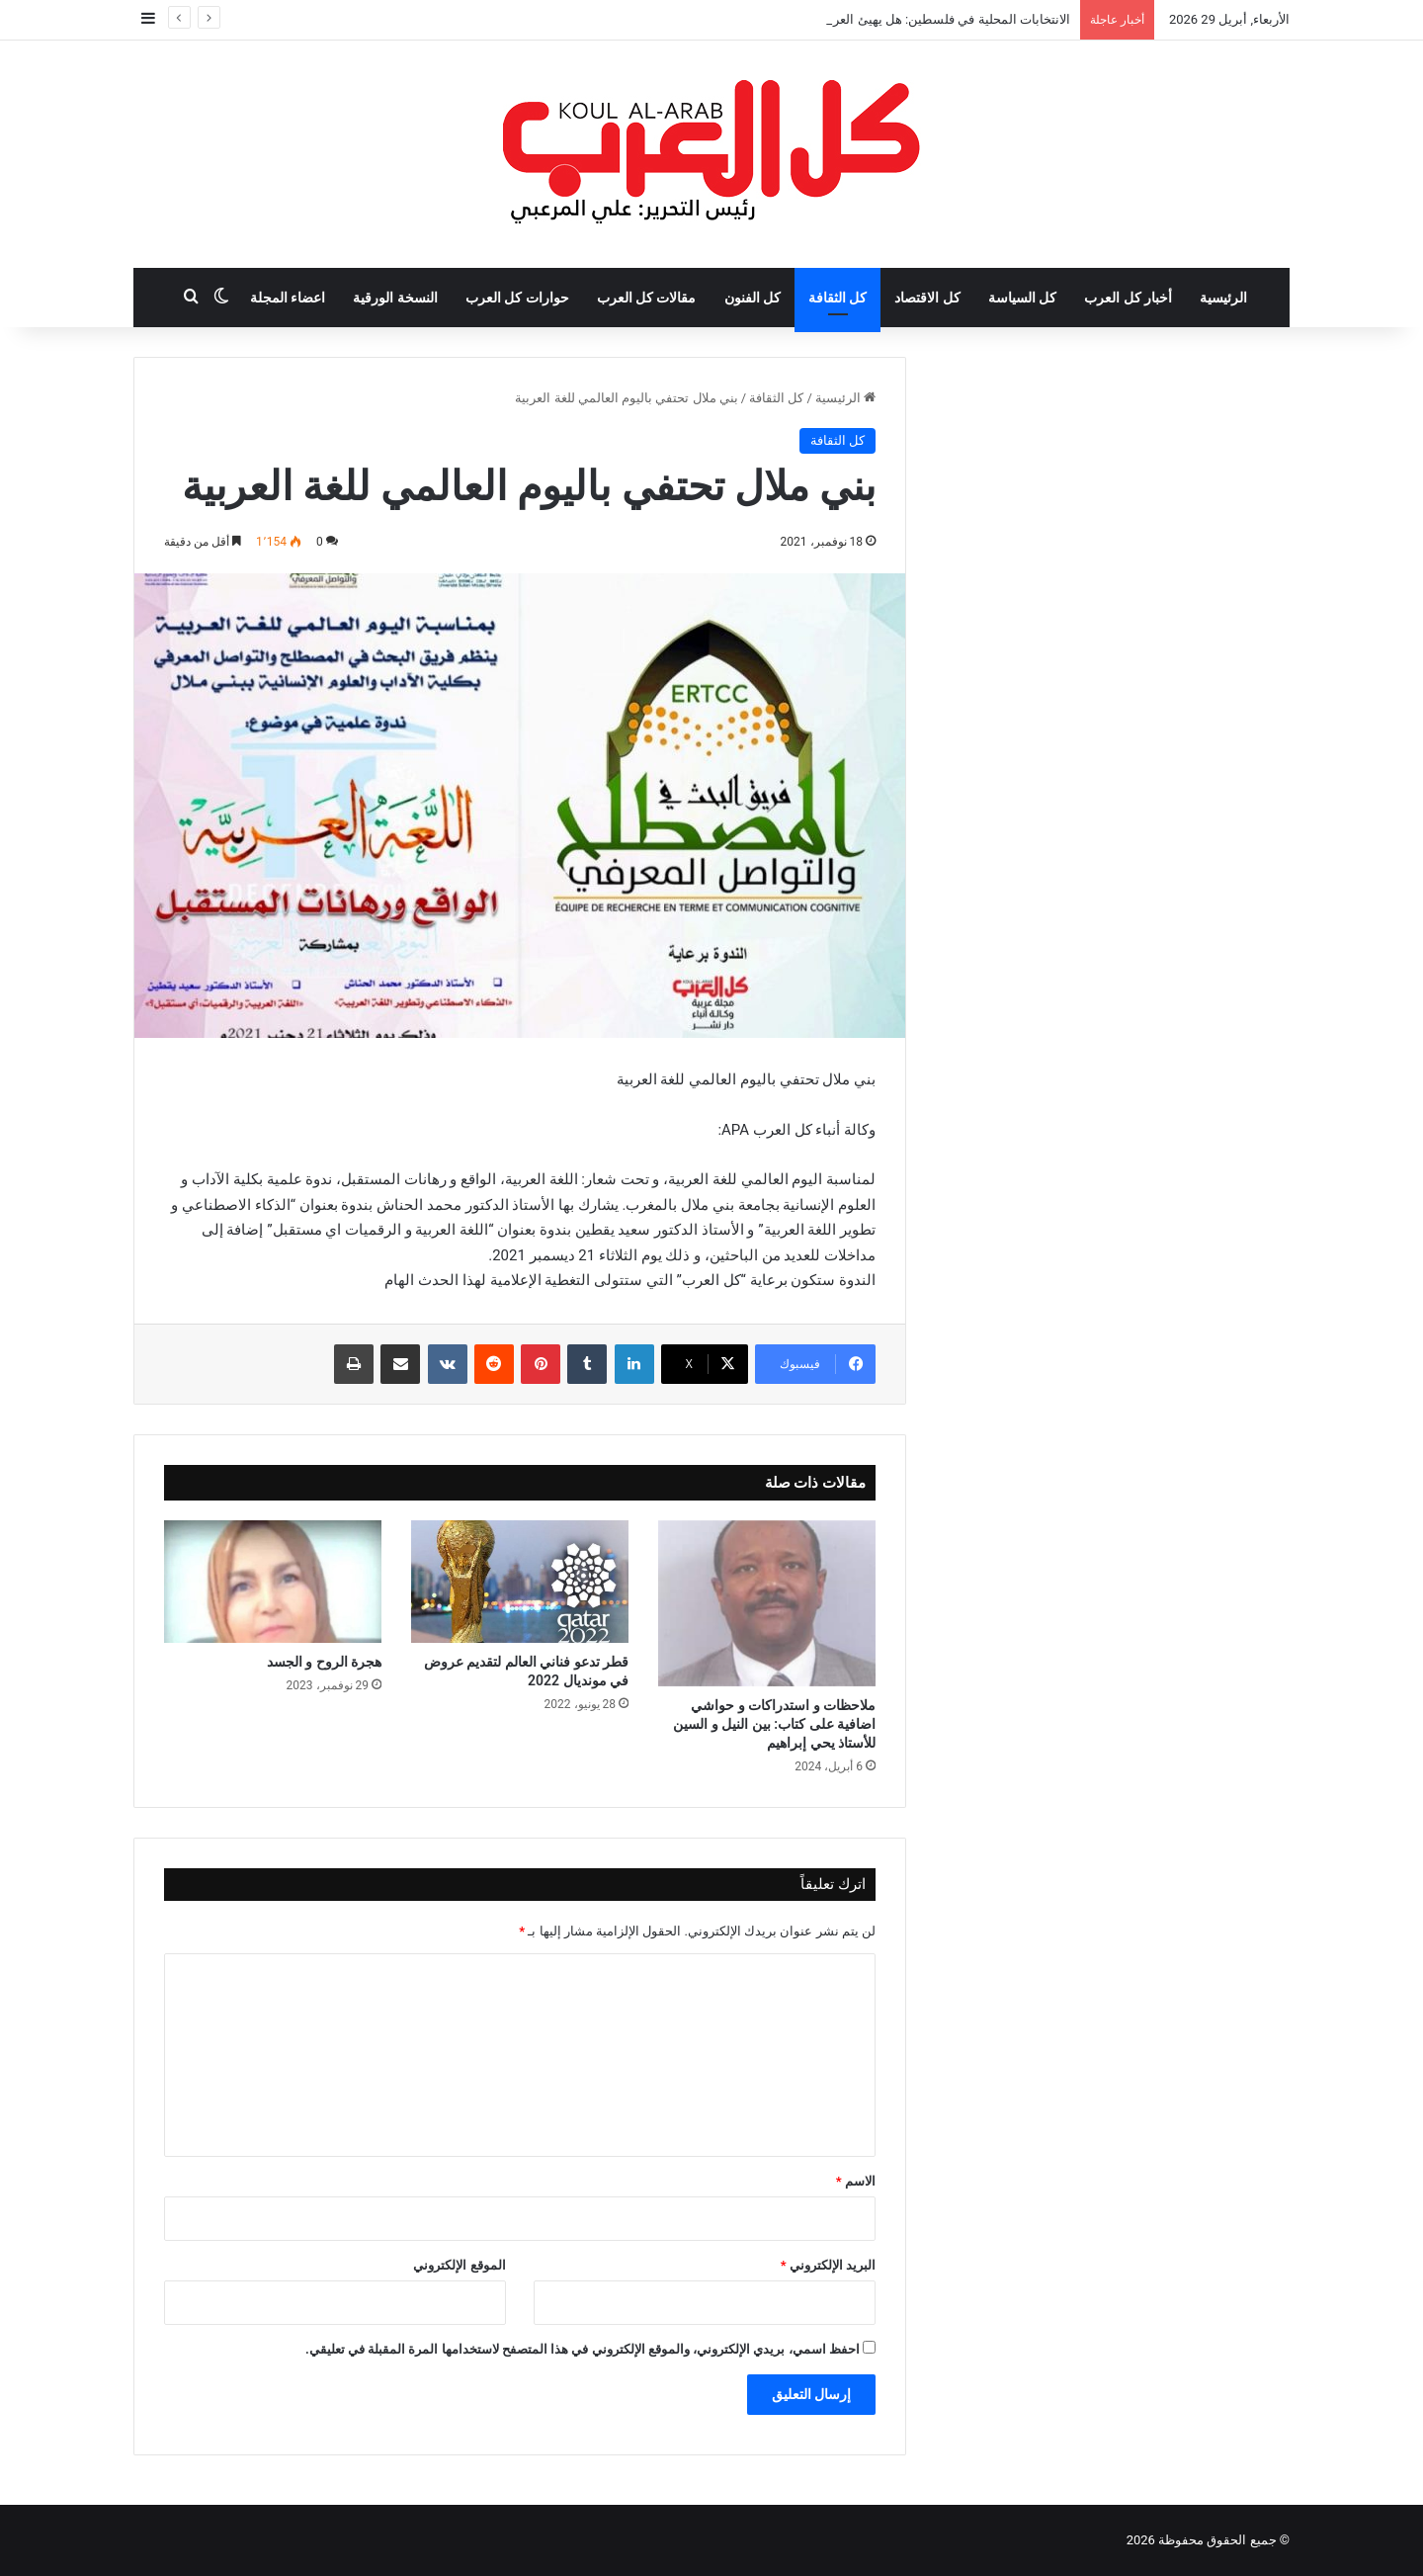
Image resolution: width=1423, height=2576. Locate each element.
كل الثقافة (837, 297)
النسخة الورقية (395, 297)
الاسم (856, 2181)
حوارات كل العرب (517, 297)
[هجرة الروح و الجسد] (272, 1581)
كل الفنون (752, 297)
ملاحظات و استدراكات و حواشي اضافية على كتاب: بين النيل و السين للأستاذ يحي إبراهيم (774, 1724)
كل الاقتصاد (927, 297)
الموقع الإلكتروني (459, 2265)
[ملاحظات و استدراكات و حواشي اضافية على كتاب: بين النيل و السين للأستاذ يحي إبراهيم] (767, 1603)
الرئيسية (1223, 297)
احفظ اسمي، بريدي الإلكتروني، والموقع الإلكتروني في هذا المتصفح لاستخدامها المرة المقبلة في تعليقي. (582, 2349)
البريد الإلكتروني (828, 2265)
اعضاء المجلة (287, 297)
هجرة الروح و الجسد (324, 1662)
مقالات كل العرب (647, 297)
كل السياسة (1022, 297)
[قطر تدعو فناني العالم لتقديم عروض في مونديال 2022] (519, 1581)
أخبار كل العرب (1128, 297)
